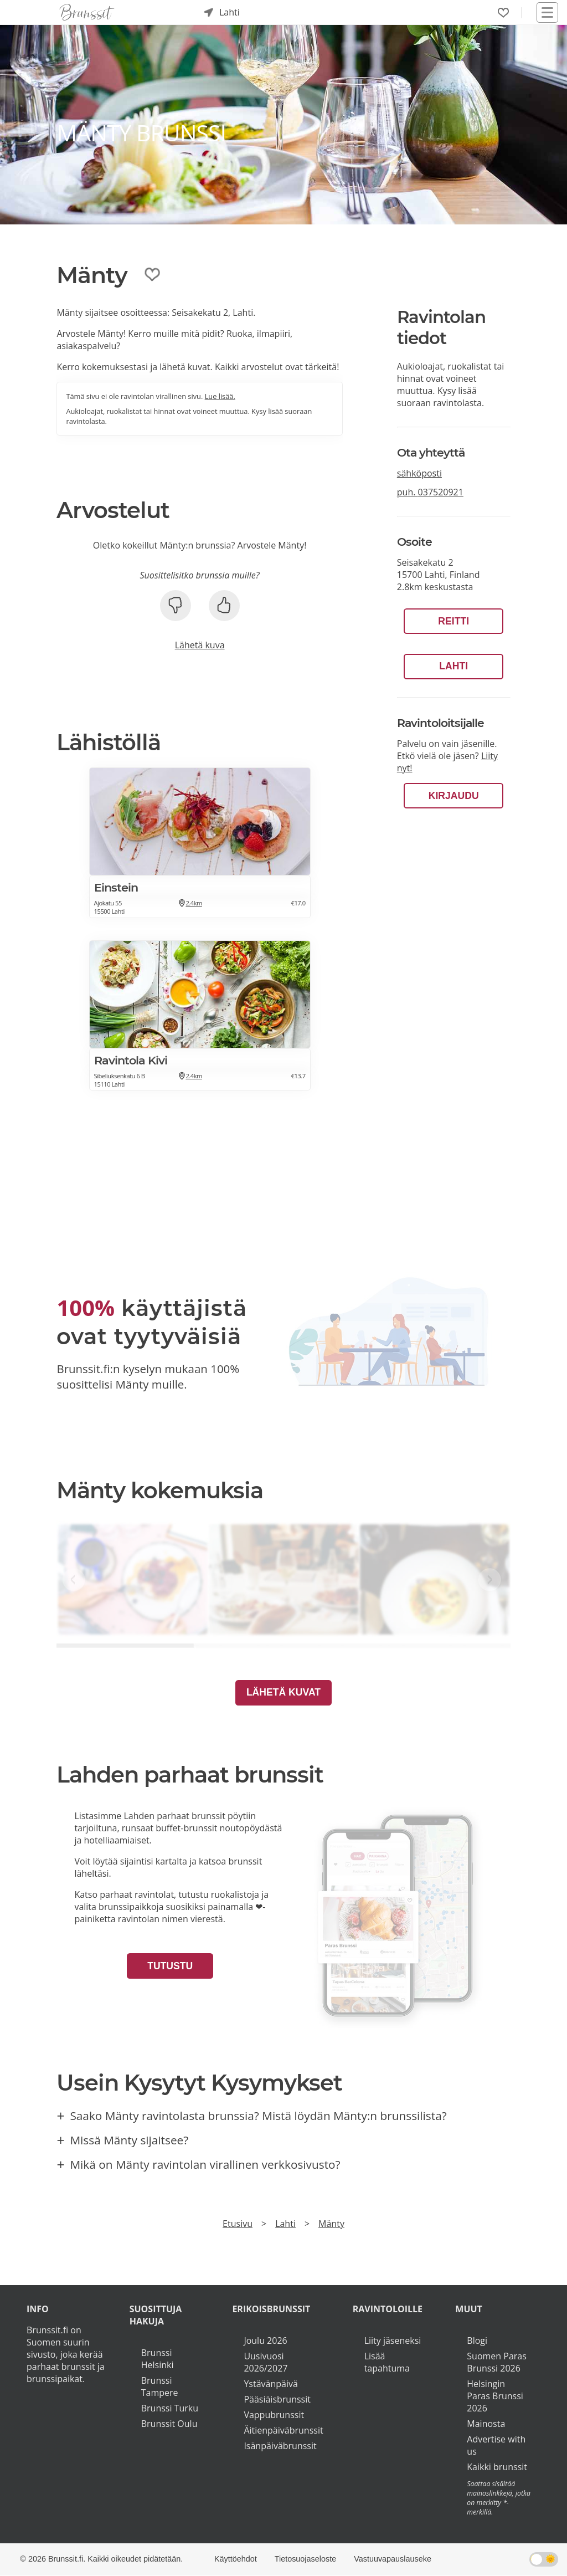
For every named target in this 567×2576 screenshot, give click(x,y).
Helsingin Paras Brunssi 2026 (495, 2396)
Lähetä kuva (200, 645)
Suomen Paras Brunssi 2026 (497, 2362)
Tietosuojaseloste (305, 2558)
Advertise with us (496, 2445)
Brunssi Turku (169, 2408)
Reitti (453, 621)
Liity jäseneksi (392, 2340)
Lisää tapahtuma (387, 2362)
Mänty (331, 2223)
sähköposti (419, 473)
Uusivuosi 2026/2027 (265, 2362)
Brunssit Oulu (169, 2424)
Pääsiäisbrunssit (277, 2399)
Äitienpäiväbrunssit (283, 2430)
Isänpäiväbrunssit (280, 2446)
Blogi (477, 2340)
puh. (430, 492)
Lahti (453, 666)
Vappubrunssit (274, 2415)
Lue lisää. (220, 396)
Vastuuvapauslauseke (392, 2558)
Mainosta (486, 2424)
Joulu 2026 (265, 2340)
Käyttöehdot (235, 2558)
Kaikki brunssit (497, 2467)
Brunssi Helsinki (157, 2359)
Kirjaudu (454, 795)
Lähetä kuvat (283, 1692)
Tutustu (170, 1965)
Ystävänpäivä (270, 2384)
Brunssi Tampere (159, 2386)
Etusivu (237, 2223)
